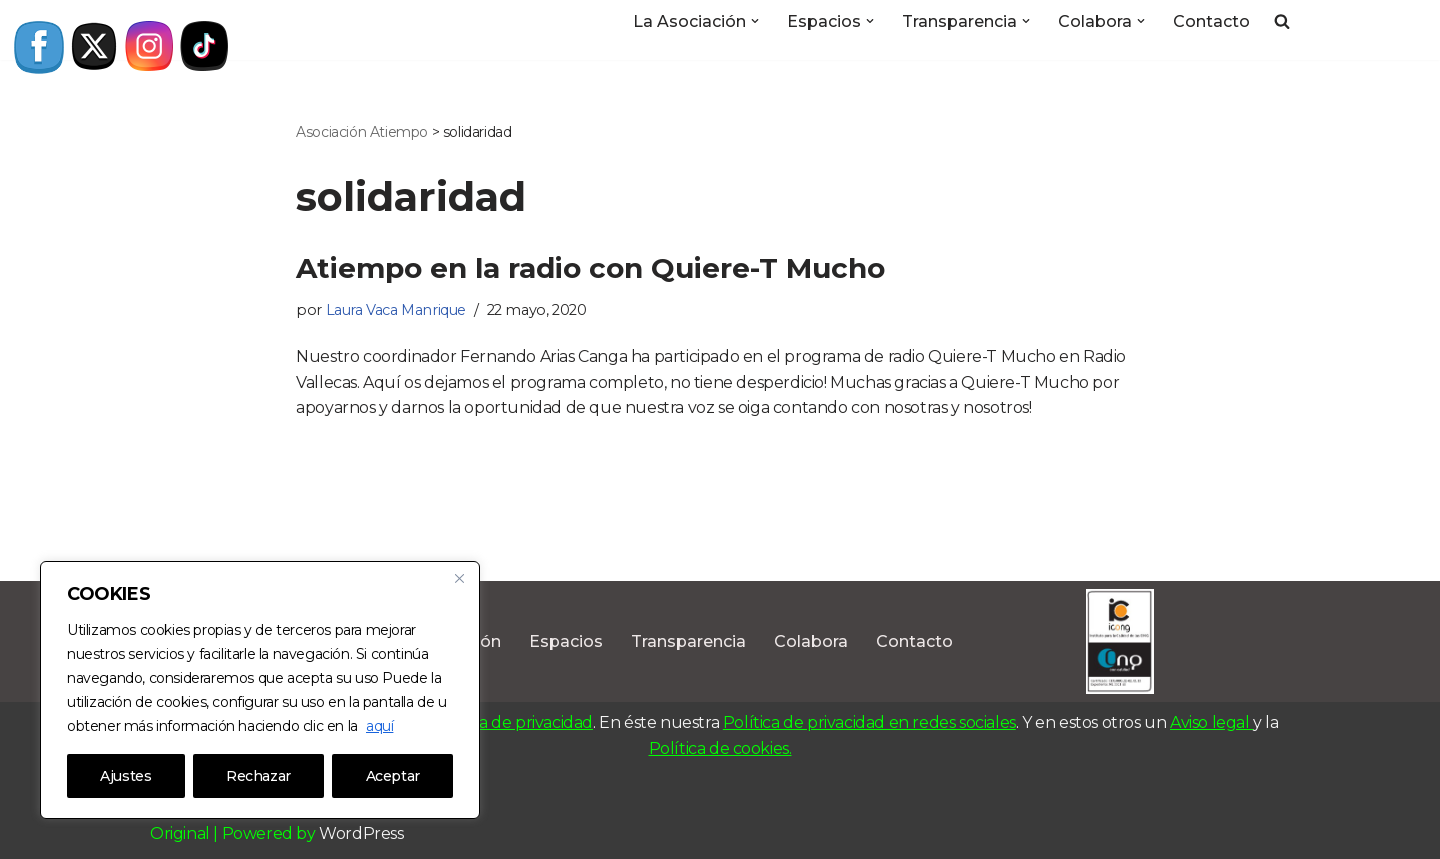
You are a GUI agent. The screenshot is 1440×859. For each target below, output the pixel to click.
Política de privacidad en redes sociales (869, 722)
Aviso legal (1211, 722)
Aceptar (393, 776)
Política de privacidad (512, 722)
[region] (260, 690)
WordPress (361, 833)
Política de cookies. (720, 748)
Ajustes (125, 776)
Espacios (566, 641)
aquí (379, 726)
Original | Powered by (234, 833)
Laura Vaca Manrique (396, 310)
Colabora (811, 641)
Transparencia (688, 641)
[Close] (459, 578)
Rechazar (258, 776)
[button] (755, 21)
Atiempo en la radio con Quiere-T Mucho (590, 268)
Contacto (1211, 21)
